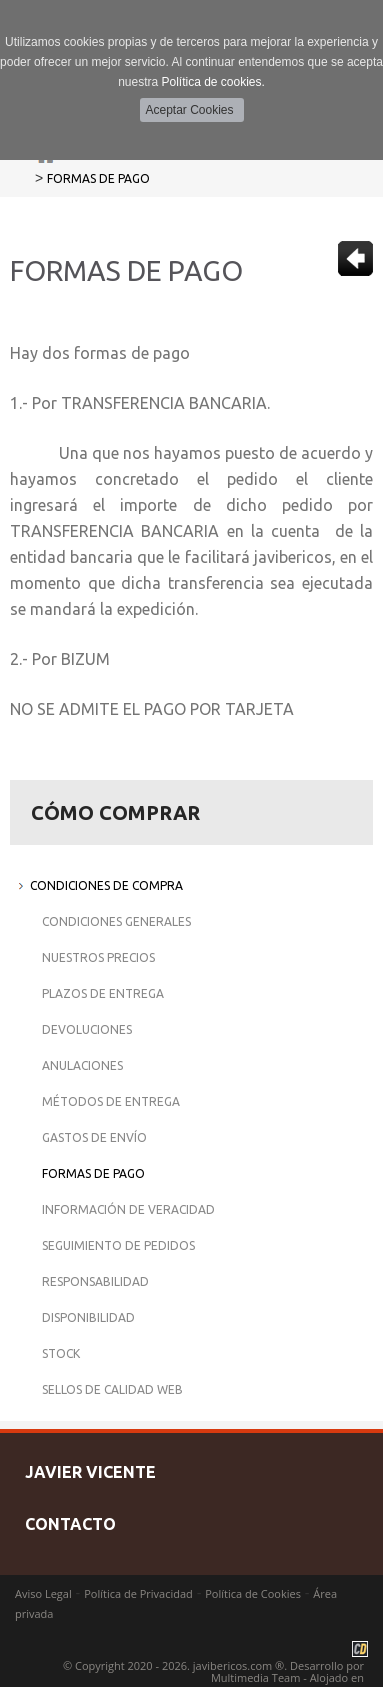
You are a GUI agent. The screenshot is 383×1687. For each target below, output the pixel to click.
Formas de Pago (98, 178)
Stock (61, 1353)
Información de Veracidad (128, 1209)
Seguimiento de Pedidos (118, 1245)
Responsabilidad (95, 1281)
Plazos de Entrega (103, 993)
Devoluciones (87, 1029)
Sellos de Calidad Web (112, 1389)
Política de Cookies (253, 1593)
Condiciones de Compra (106, 885)
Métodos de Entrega (111, 1101)
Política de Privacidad (138, 1593)
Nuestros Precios (98, 957)
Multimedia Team (255, 1677)
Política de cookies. (212, 82)
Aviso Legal (43, 1593)
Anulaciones (82, 1065)
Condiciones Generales (116, 921)
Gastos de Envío (94, 1137)
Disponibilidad (88, 1317)
